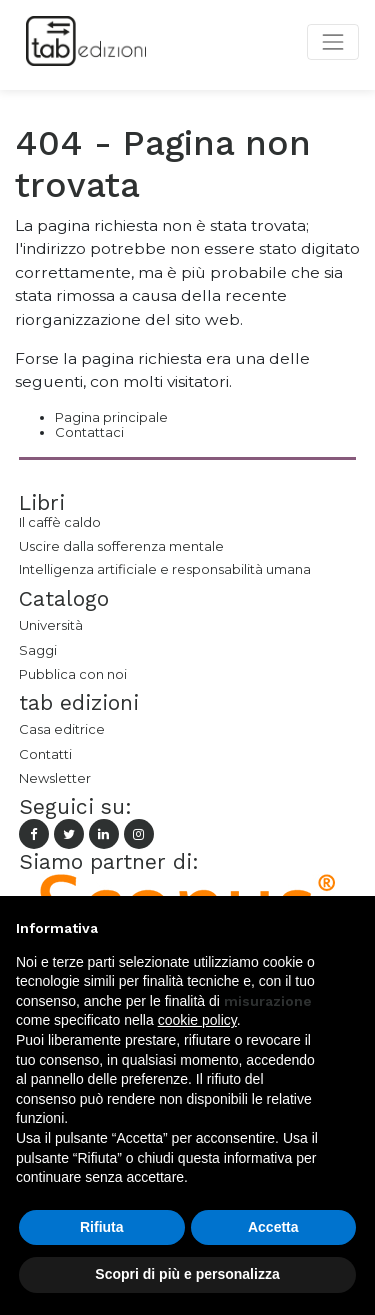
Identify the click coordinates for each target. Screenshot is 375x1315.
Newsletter (55, 778)
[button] (349, 928)
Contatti (45, 754)
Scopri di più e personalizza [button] (187, 1274)
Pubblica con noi (73, 674)
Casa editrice (62, 729)
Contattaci (89, 432)
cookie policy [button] (197, 1020)
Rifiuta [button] (102, 1227)
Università (51, 625)
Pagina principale (111, 417)
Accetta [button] (273, 1227)
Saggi (38, 650)
